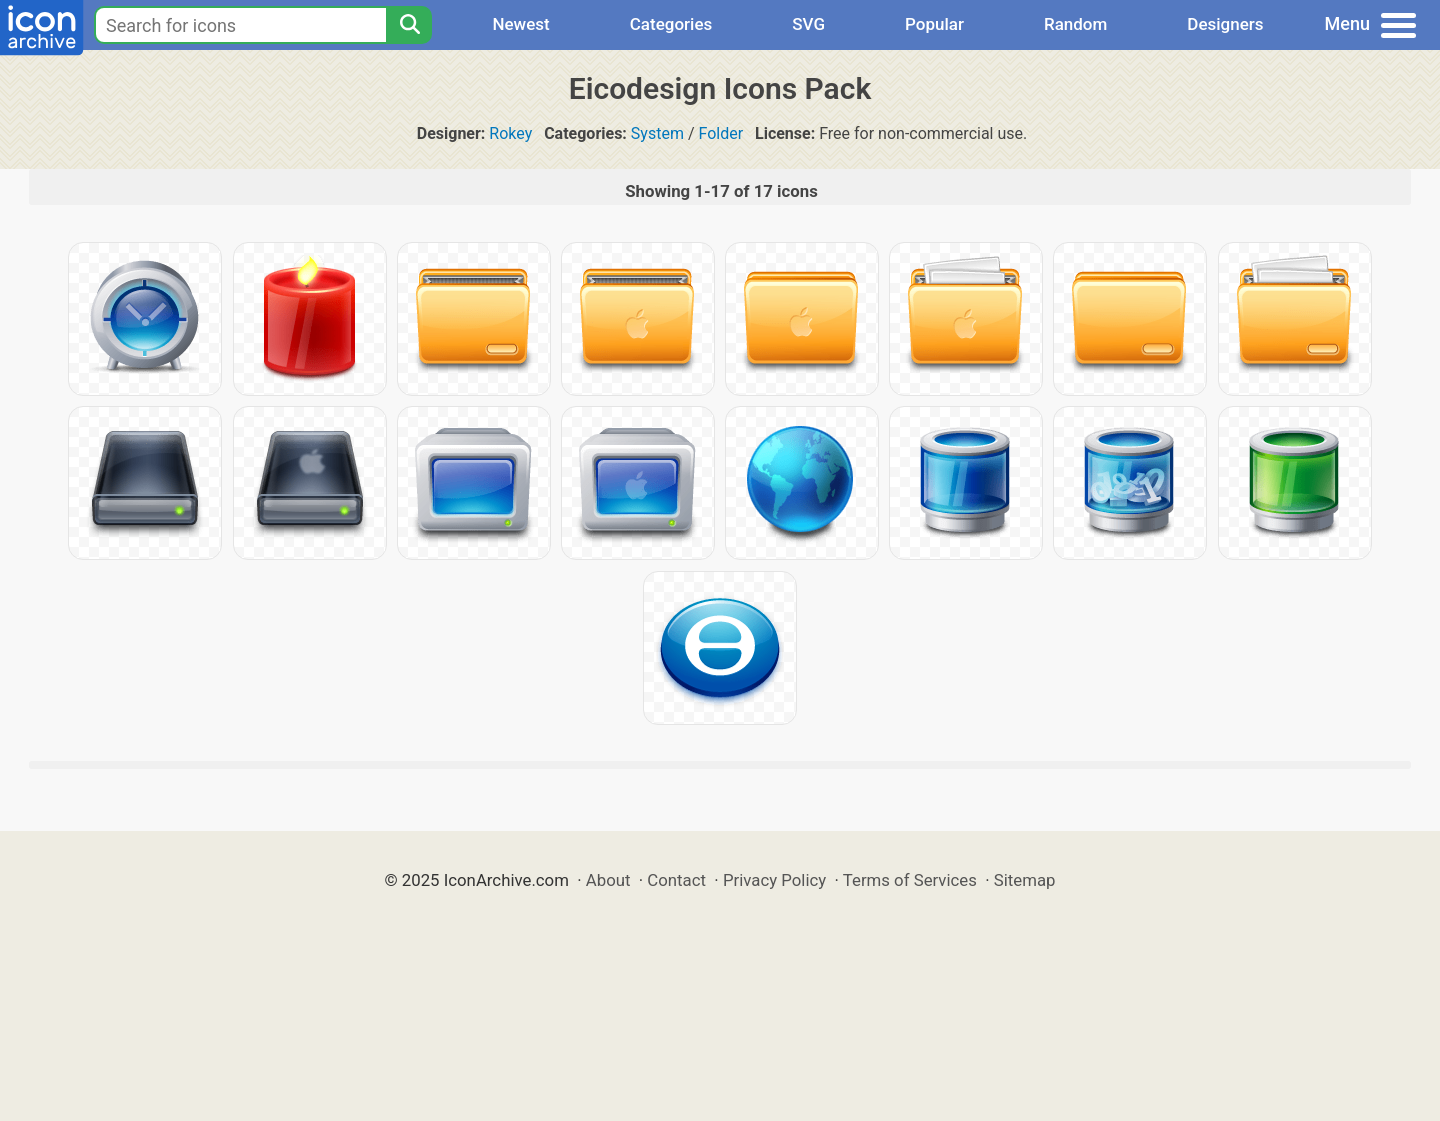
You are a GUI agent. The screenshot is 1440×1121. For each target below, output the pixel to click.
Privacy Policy (774, 880)
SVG (808, 24)
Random (1075, 24)
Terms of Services (910, 880)
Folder (720, 133)
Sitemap (1025, 880)
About (608, 880)
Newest (520, 24)
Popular (934, 24)
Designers (1225, 24)
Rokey (510, 133)
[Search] (409, 25)
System (657, 133)
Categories (671, 24)
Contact (676, 880)
